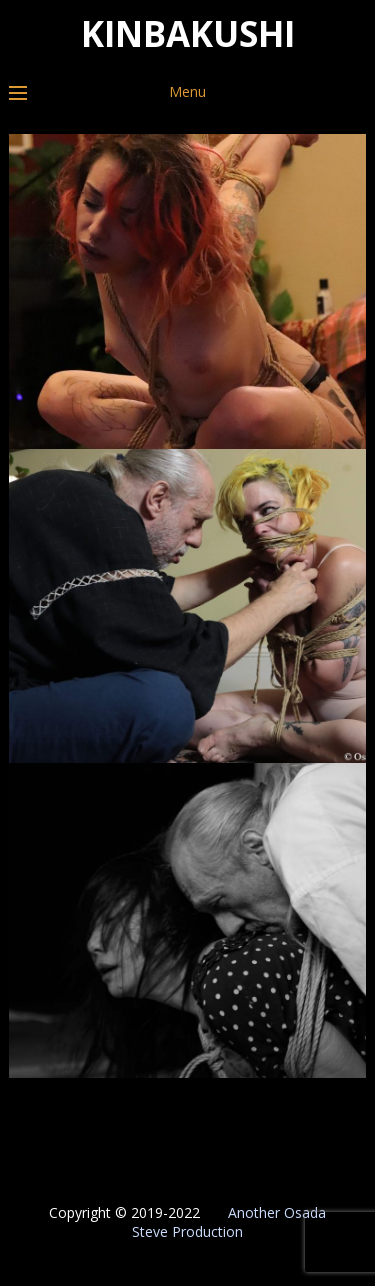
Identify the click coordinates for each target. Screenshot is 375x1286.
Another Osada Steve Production (229, 1222)
